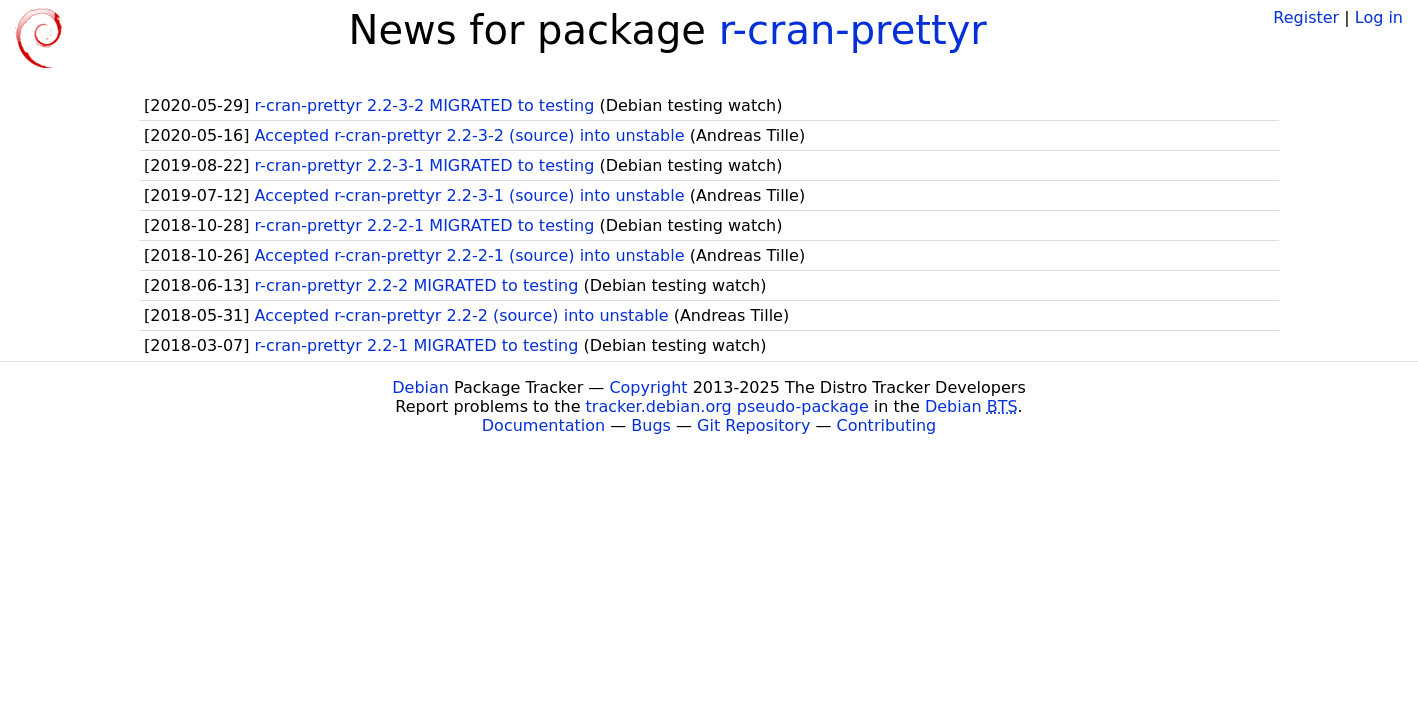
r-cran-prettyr (853, 30)
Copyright (648, 387)
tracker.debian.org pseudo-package (727, 406)
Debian (420, 387)
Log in (1379, 17)
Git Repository (753, 425)
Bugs (651, 425)
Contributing (887, 425)
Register (1306, 17)
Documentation (543, 425)
